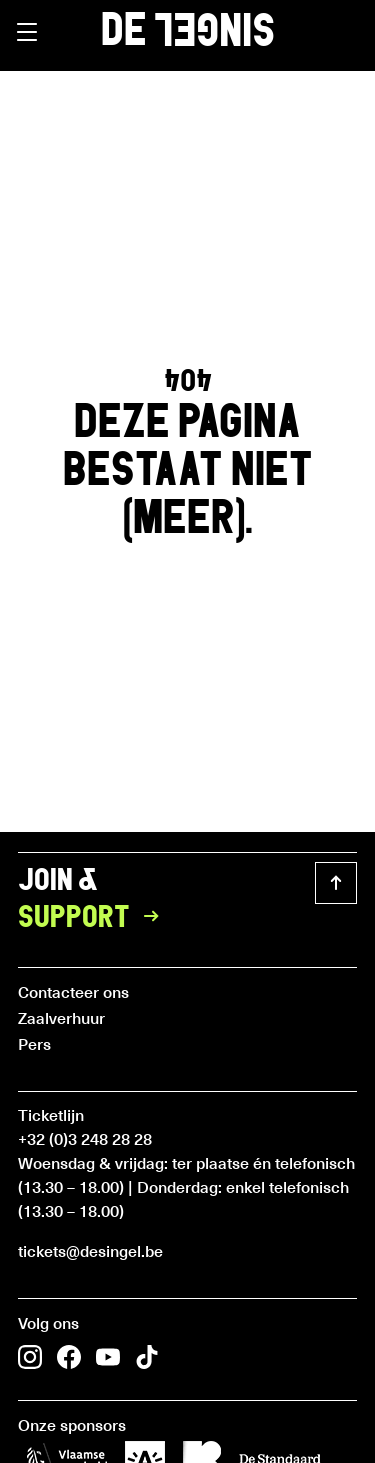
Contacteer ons (73, 991)
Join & (95, 900)
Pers (34, 1043)
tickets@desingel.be (90, 1250)
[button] (27, 32)
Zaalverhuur (61, 1017)
